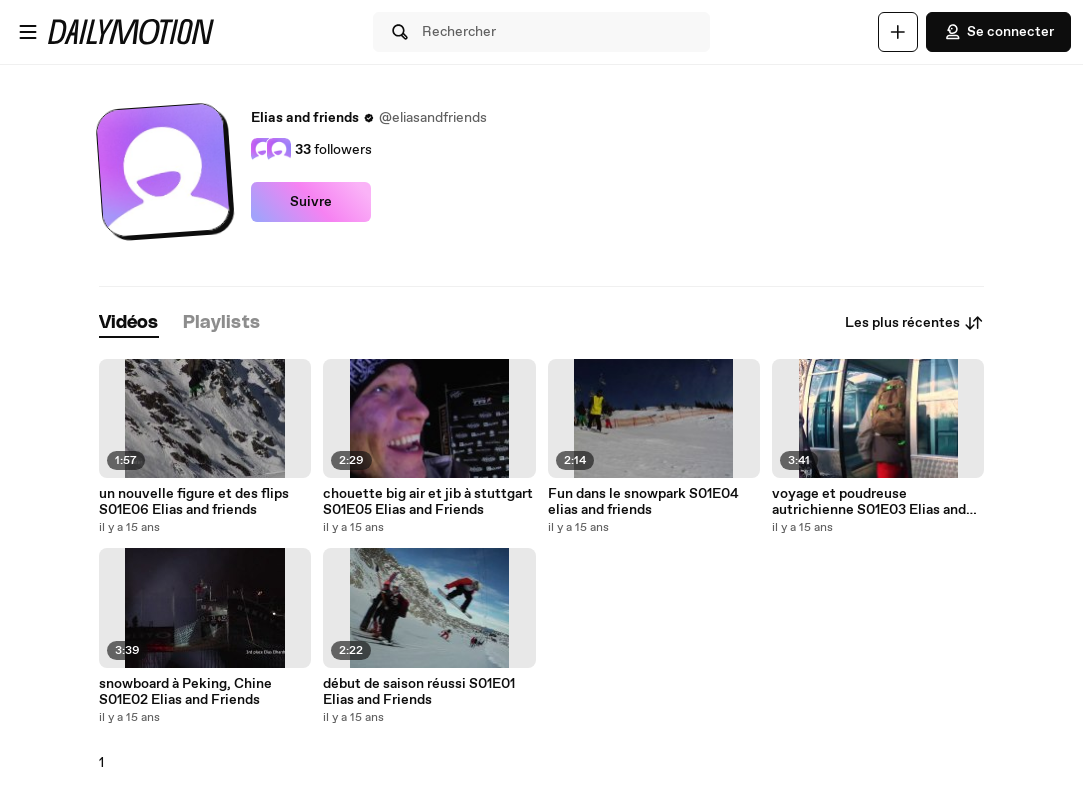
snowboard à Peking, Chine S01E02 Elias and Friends (185, 692)
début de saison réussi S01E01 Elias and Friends (419, 692)
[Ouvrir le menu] (28, 32)
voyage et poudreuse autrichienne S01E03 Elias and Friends (869, 502)
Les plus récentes (914, 323)
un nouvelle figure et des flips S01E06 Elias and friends (194, 502)
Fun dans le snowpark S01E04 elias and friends (643, 502)
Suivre (311, 202)
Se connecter (998, 32)
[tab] (129, 323)
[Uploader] (898, 32)
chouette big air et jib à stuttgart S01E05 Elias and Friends (428, 502)
